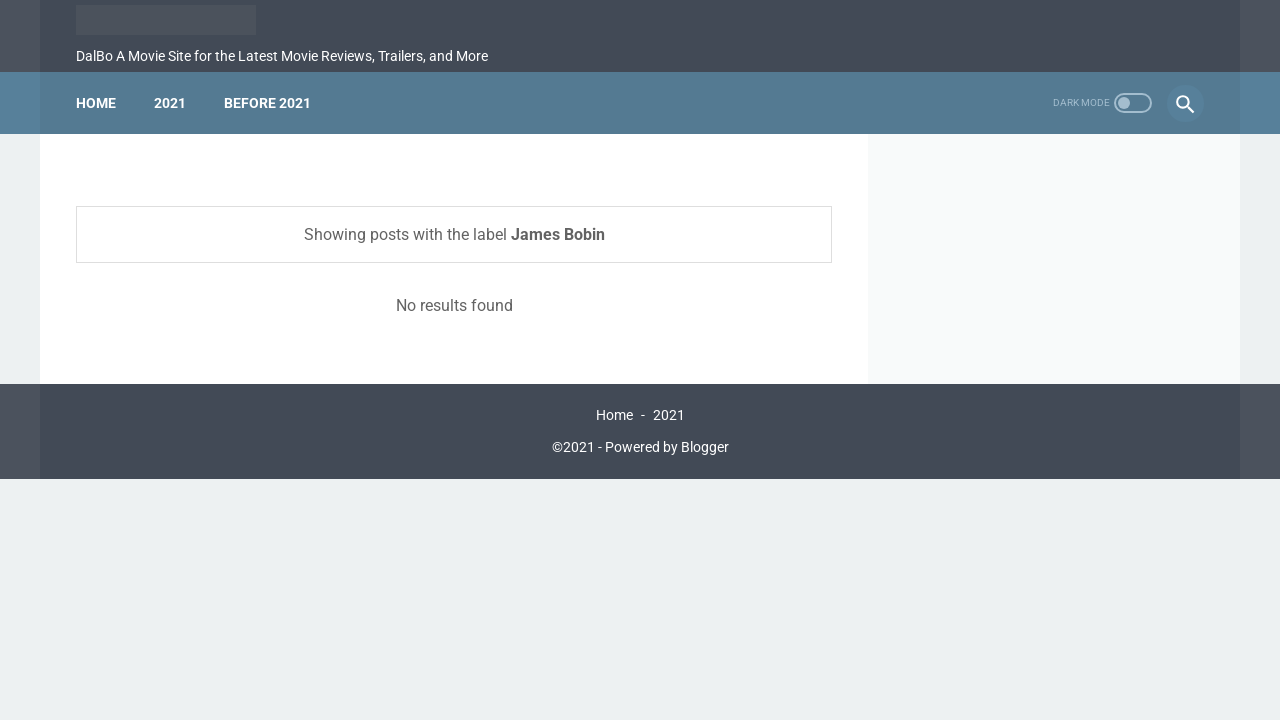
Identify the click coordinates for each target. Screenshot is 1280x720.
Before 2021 (267, 103)
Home (96, 103)
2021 (170, 103)
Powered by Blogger (667, 447)
